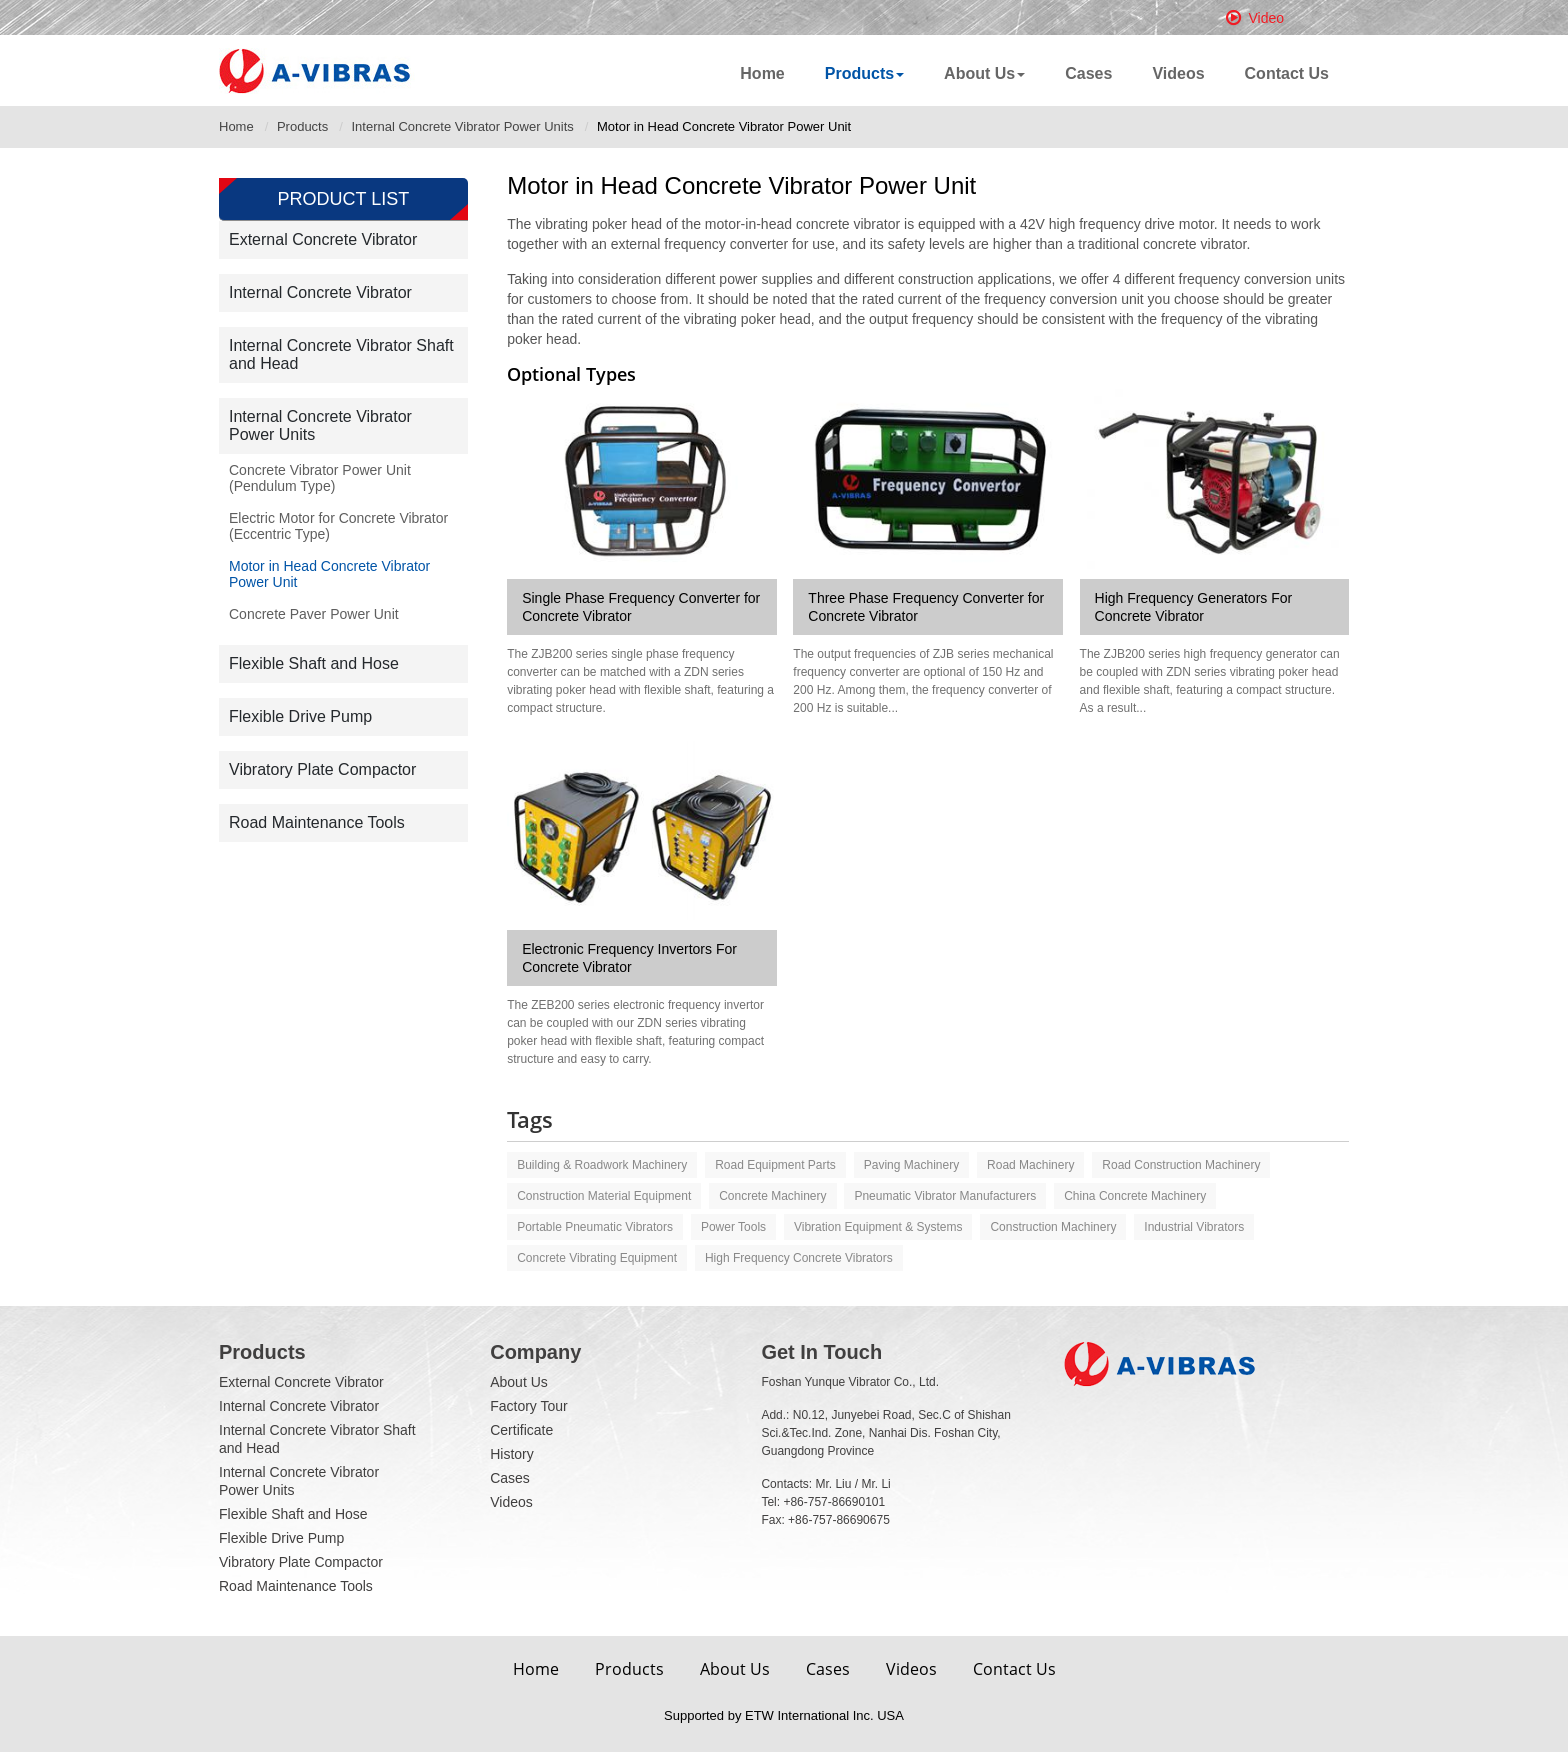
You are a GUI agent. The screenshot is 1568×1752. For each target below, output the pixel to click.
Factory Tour (529, 1406)
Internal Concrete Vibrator (320, 292)
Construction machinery (1053, 1227)
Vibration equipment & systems (878, 1227)
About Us (519, 1382)
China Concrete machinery (1135, 1196)
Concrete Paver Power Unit (314, 614)
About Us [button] (984, 73)
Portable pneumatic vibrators (595, 1227)
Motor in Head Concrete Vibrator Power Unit (329, 574)
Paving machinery (911, 1165)
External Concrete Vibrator (323, 239)
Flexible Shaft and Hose (314, 663)
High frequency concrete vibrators (799, 1258)
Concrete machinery (772, 1196)
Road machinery (1030, 1165)
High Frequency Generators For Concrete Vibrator (1194, 607)
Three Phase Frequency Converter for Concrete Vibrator (926, 607)
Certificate (521, 1430)
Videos (1178, 73)
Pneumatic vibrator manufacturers (945, 1196)
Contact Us (1287, 73)
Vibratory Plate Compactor (322, 769)
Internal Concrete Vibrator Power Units (462, 126)
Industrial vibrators (1194, 1227)
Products (302, 126)
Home (762, 73)
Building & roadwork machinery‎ (602, 1165)
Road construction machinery (1181, 1165)
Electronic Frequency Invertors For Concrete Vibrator (629, 958)
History (512, 1454)
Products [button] (864, 73)
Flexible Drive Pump (300, 716)
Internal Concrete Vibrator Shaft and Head (341, 354)
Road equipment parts (775, 1165)
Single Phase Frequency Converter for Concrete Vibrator (641, 607)
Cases (1088, 73)
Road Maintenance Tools (317, 822)
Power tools (733, 1227)
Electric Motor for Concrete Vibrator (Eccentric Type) (338, 526)
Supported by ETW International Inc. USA (784, 1715)
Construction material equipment (604, 1196)
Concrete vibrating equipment (597, 1258)
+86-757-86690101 (834, 1502)
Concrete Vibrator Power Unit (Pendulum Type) (320, 478)
